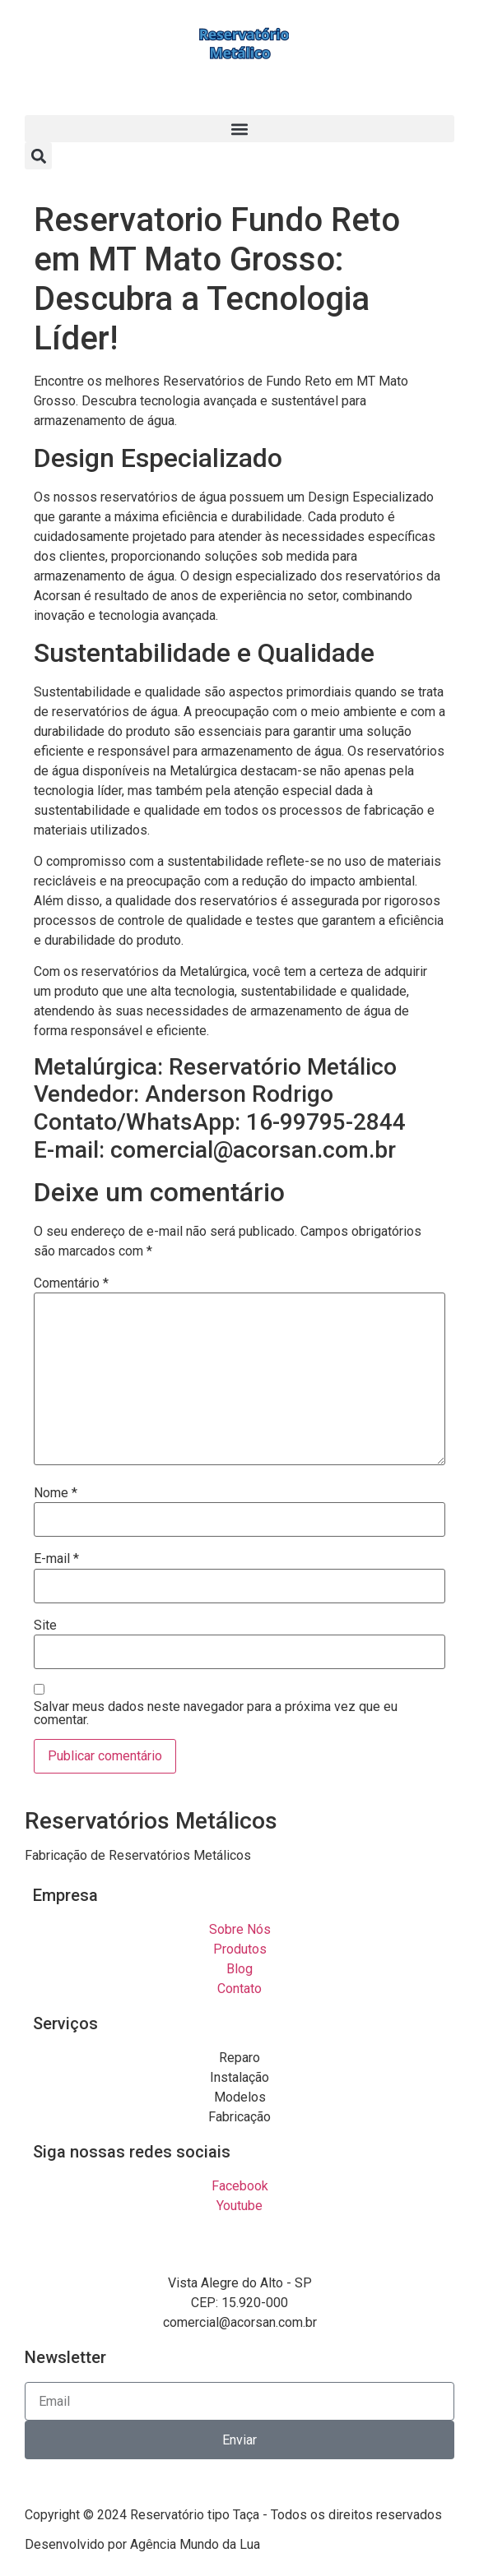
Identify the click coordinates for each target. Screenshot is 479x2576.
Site (45, 1625)
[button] (239, 128)
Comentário (71, 1283)
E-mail (56, 1558)
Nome (55, 1493)
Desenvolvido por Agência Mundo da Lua (142, 2544)
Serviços (65, 2023)
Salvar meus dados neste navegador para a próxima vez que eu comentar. (216, 1713)
